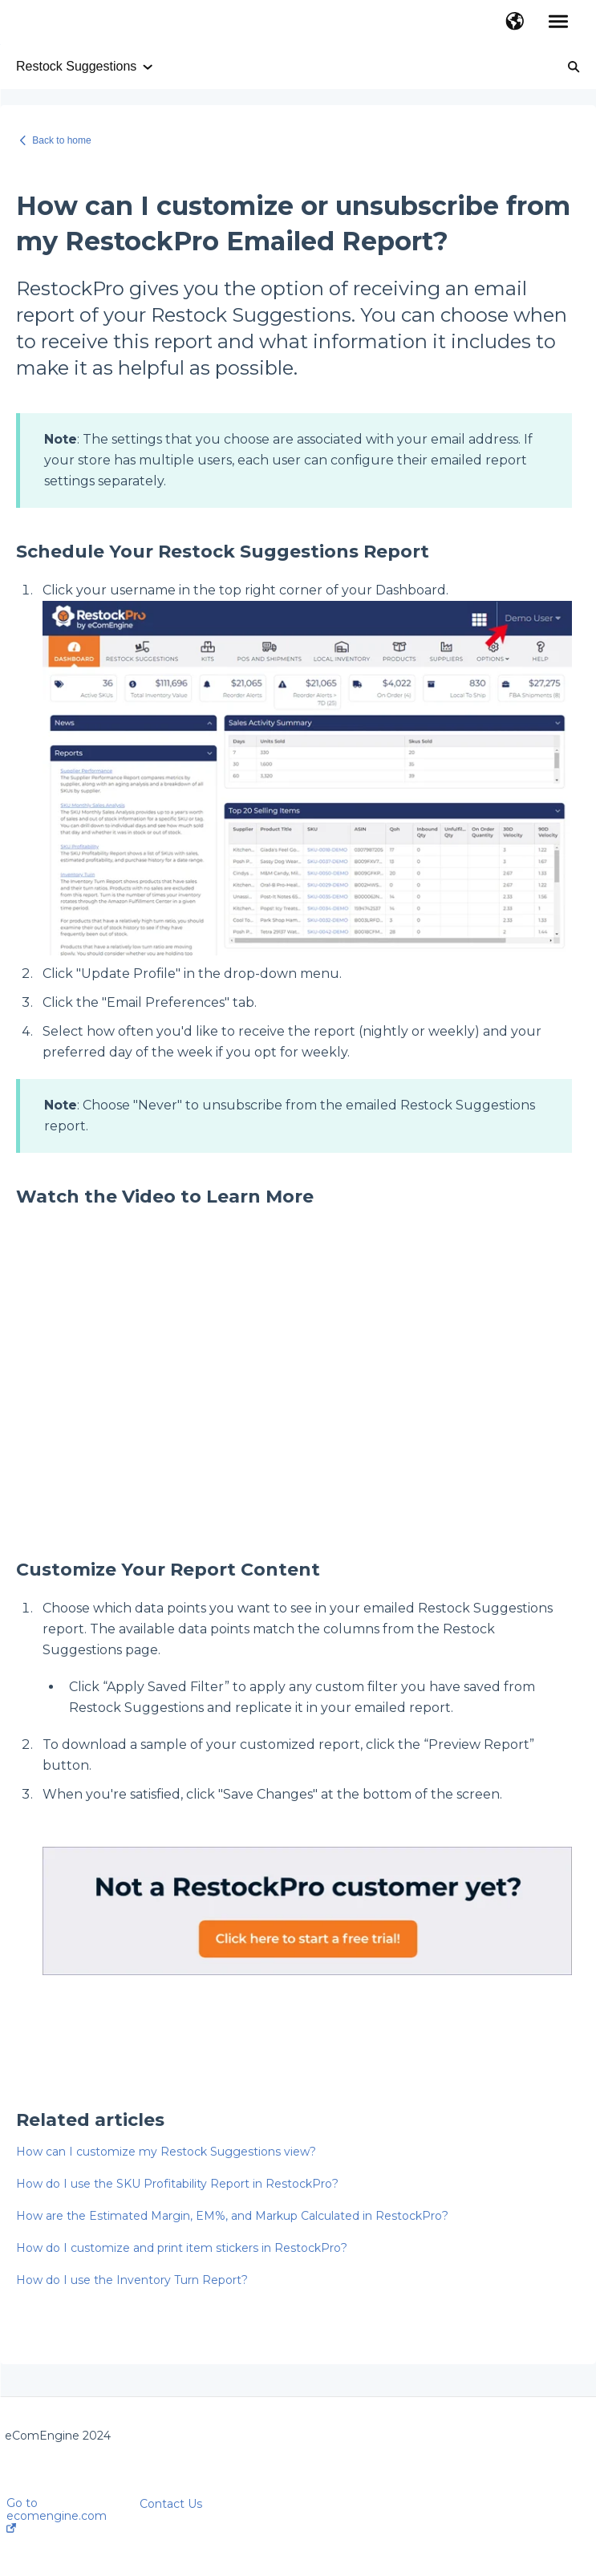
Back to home (61, 140)
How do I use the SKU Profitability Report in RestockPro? (177, 2183)
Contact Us (171, 2503)
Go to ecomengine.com (56, 2515)
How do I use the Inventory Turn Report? (132, 2280)
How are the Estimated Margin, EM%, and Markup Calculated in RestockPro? (232, 2216)
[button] (514, 22)
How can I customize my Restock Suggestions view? (166, 2151)
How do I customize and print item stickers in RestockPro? (181, 2248)
